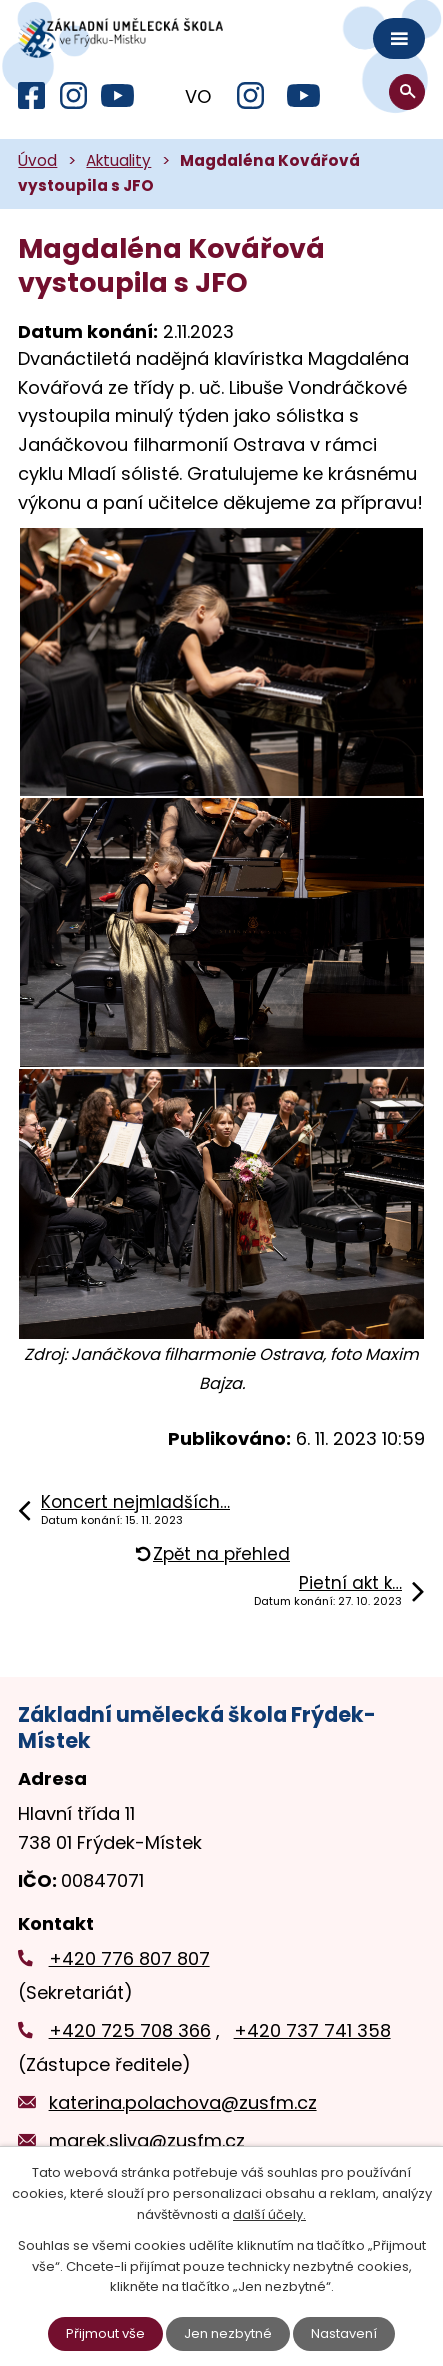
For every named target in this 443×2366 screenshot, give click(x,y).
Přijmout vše (105, 2333)
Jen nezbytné (228, 2333)
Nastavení (344, 2333)
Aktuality (118, 160)
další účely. (269, 2214)
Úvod (37, 160)
